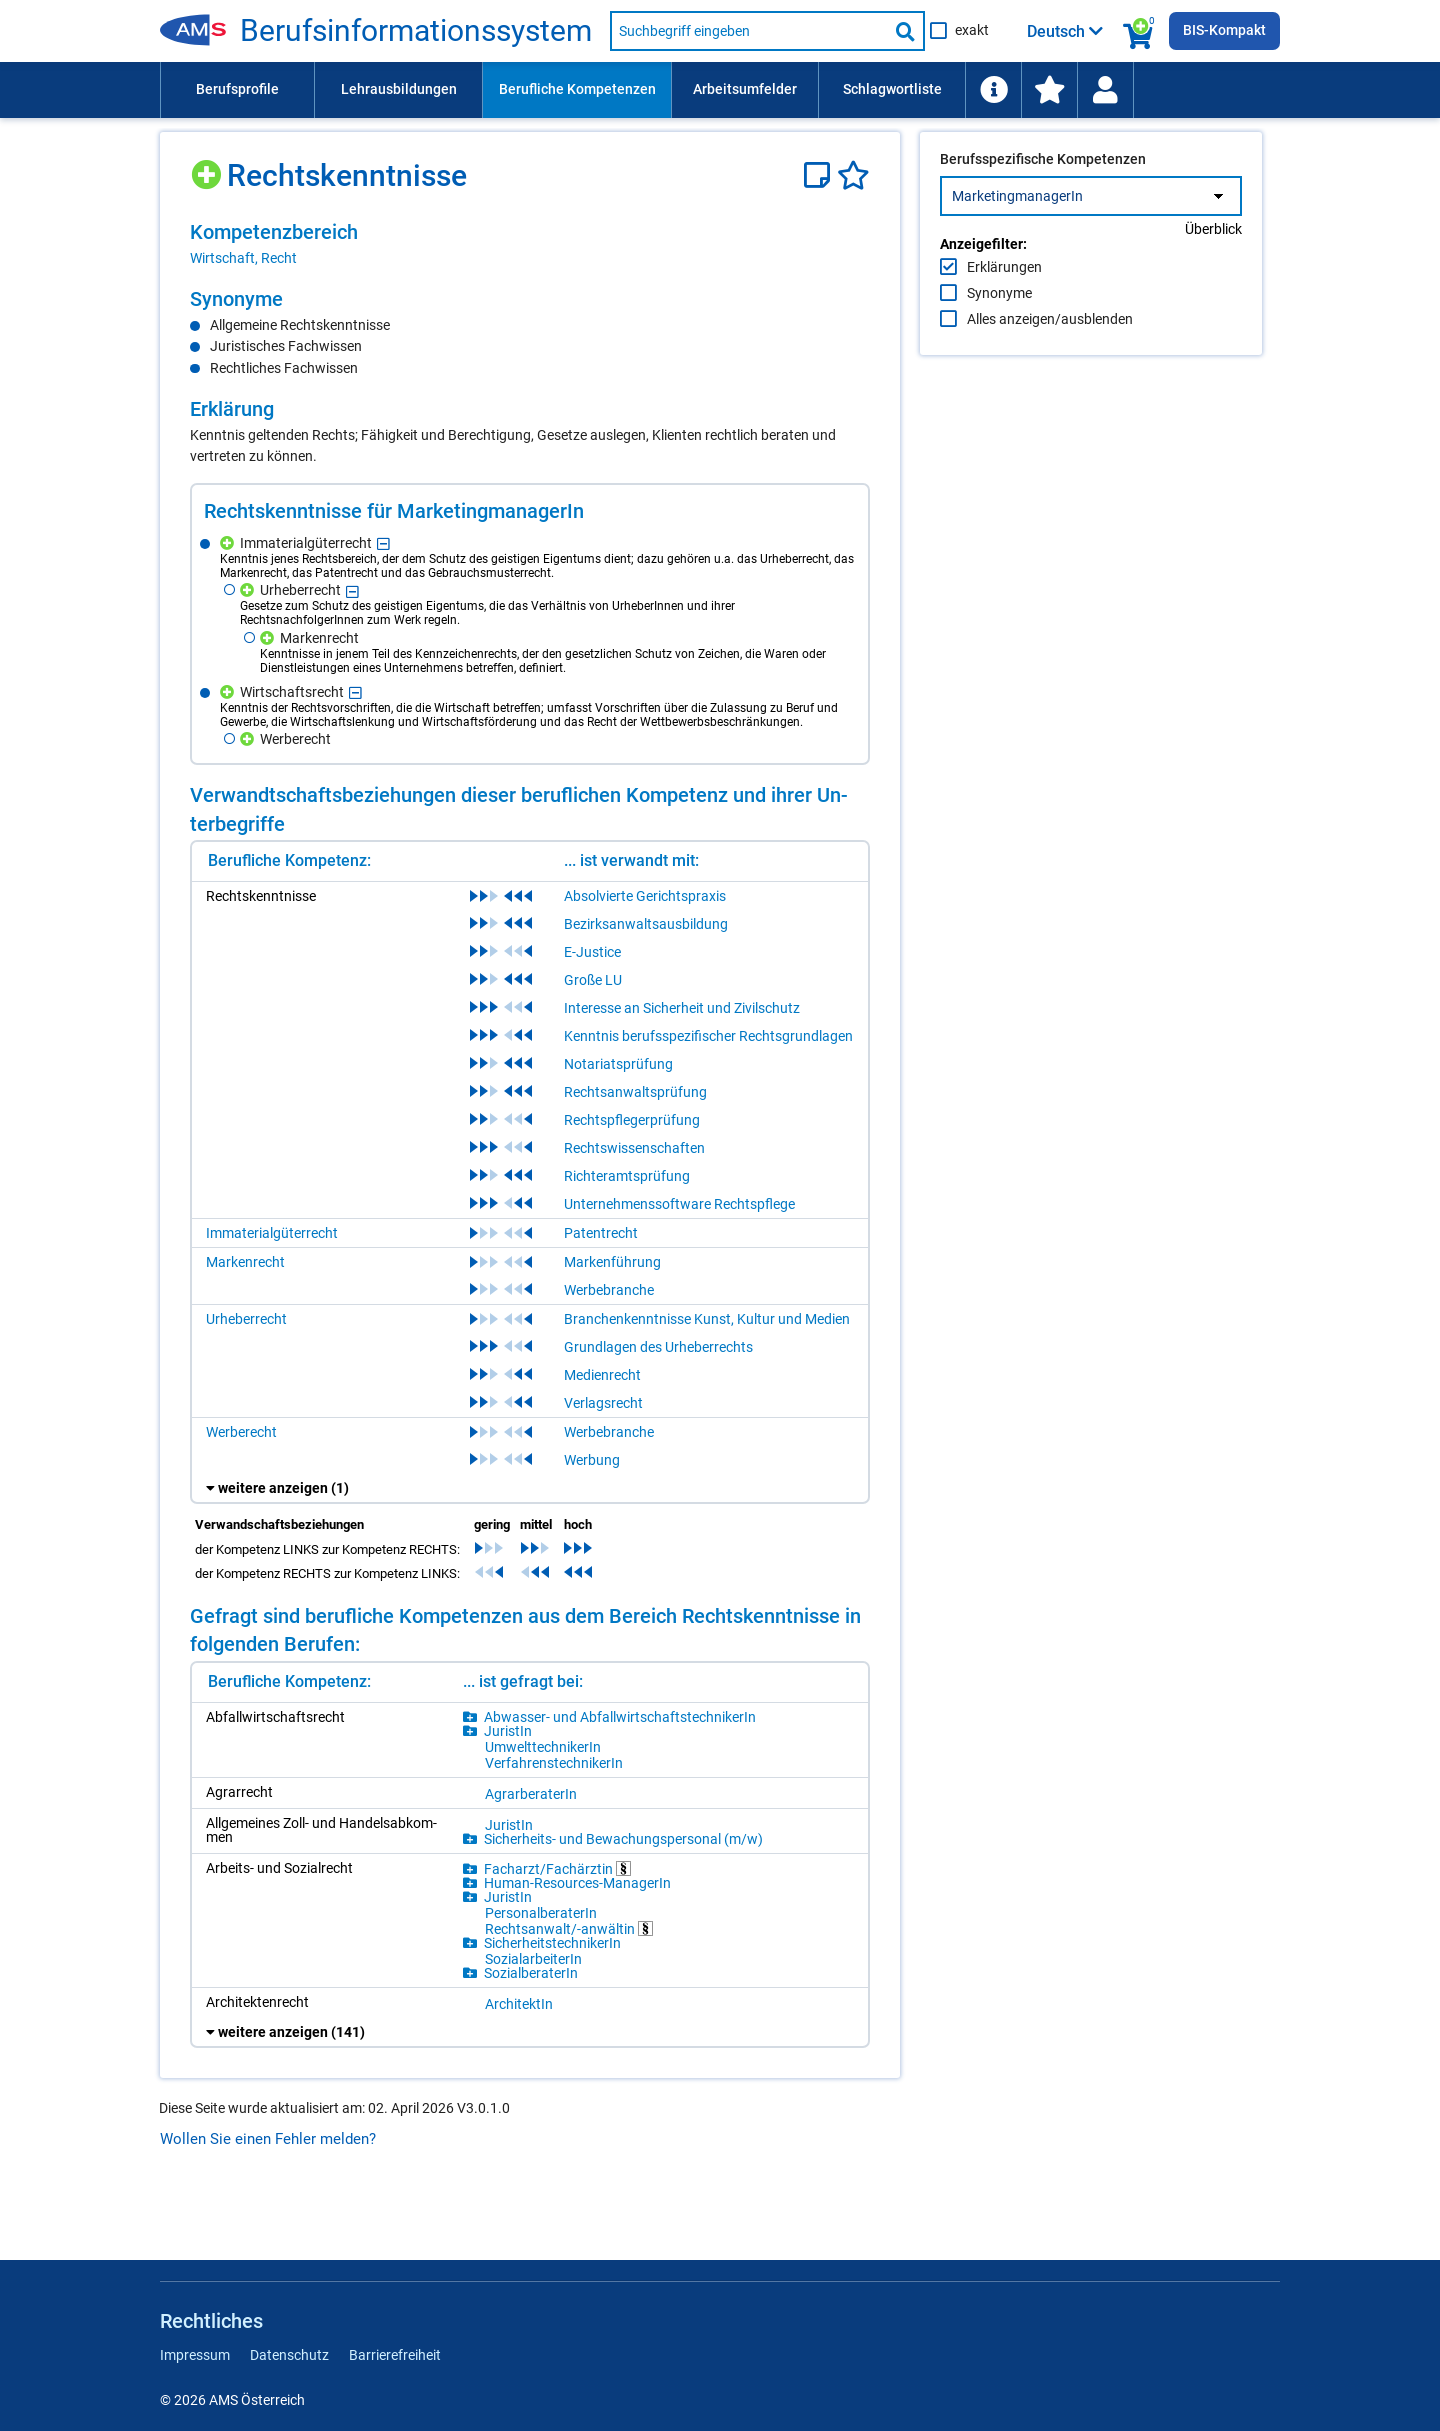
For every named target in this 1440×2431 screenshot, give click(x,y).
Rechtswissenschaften (634, 1148)
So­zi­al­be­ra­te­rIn (531, 1973)
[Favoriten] (853, 175)
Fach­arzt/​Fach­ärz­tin (557, 1868)
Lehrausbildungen (399, 89)
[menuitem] (237, 90)
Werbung (592, 1460)
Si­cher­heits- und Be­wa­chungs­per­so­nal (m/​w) (623, 1839)
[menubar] (720, 90)
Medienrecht (602, 1375)
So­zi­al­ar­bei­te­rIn (533, 1959)
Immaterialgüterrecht (272, 1233)
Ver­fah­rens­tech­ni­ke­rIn (554, 1763)
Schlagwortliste (892, 89)
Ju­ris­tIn (508, 1731)
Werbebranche (609, 1290)
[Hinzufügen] (208, 167)
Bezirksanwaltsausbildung (646, 924)
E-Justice (592, 952)
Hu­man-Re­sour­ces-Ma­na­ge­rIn (577, 1883)
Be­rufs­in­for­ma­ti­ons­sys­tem (416, 31)
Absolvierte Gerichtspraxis (645, 896)
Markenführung (612, 1262)
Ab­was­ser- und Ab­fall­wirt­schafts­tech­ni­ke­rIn (620, 1717)
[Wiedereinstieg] (1105, 90)
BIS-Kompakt (1224, 30)
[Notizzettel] (820, 175)
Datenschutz (289, 2355)
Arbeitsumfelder (745, 89)
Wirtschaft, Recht (243, 258)
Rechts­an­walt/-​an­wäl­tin (569, 1928)
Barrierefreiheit (395, 2355)
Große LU (593, 980)
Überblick (1213, 271)
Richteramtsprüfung (627, 1176)
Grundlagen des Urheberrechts (658, 1347)
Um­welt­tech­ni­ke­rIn (543, 1747)
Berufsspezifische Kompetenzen (1043, 201)
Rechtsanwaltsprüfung (635, 1092)
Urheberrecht (246, 1319)
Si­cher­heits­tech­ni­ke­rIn (552, 1943)
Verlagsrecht (603, 1403)
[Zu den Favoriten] (1049, 90)
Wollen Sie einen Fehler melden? (268, 2139)
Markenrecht (245, 1262)
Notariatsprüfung (618, 1064)
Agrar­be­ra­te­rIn (531, 1794)
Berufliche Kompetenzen (577, 89)
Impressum (195, 2355)
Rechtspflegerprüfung (632, 1120)
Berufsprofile (237, 89)
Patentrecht (601, 1233)
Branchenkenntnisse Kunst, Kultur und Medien (707, 1319)
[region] (530, 244)
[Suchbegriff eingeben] (749, 31)
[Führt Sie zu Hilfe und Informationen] (993, 90)
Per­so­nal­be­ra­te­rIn (541, 1913)
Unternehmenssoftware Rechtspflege (679, 1204)
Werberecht (241, 1432)
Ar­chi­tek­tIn (519, 2004)
